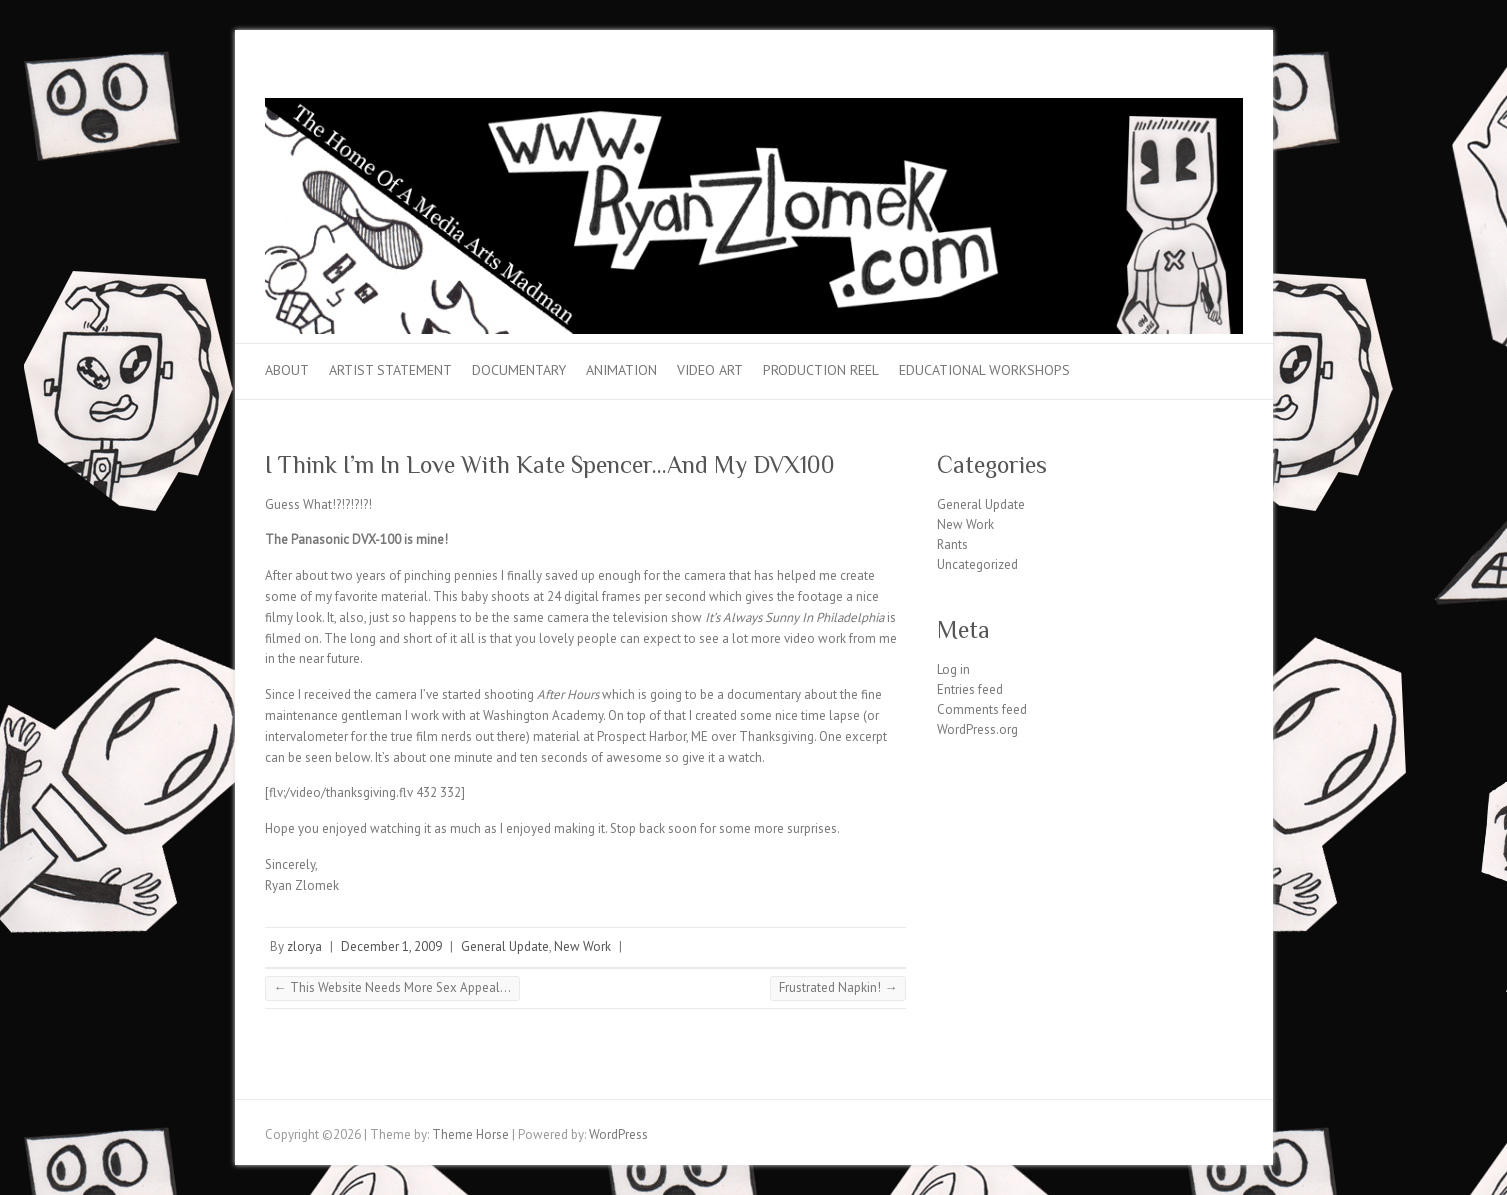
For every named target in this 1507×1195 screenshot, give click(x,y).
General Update (505, 946)
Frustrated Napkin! (838, 987)
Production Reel (821, 370)
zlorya (304, 946)
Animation (621, 370)
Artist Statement (390, 370)
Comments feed (982, 709)
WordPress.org (977, 729)
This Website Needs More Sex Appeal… (392, 987)
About (287, 370)
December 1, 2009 (391, 946)
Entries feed (970, 689)
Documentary (519, 370)
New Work (582, 946)
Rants (952, 544)
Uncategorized (977, 564)
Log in (953, 669)
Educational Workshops (984, 370)
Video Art (710, 370)
